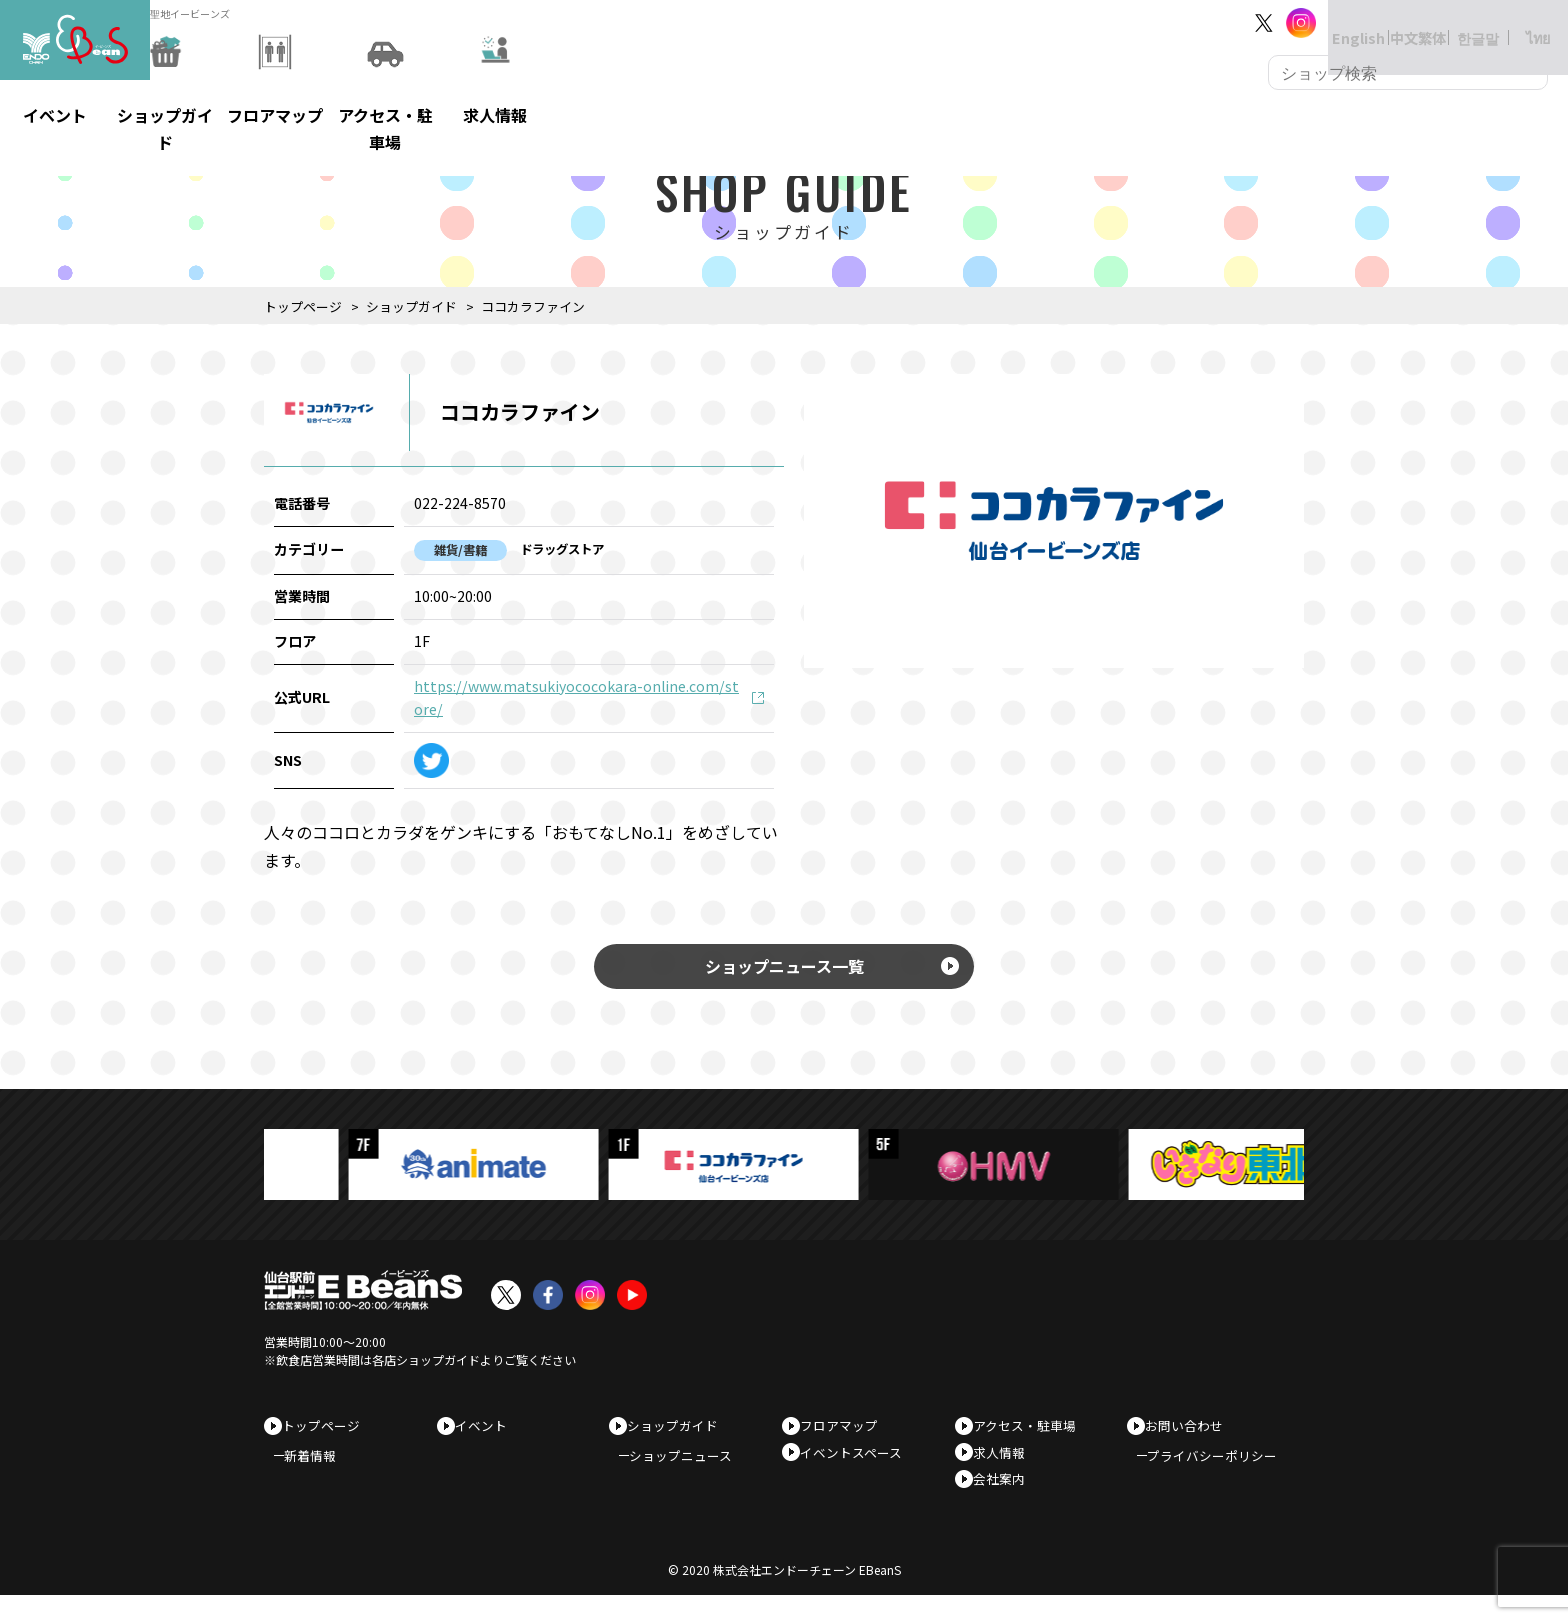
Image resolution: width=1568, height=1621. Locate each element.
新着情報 (320, 1472)
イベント (488, 1435)
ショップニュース (690, 1472)
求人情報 (1006, 1467)
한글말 (1458, 22)
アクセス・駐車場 (1031, 1435)
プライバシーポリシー (1222, 1472)
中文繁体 (1398, 22)
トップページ (303, 306)
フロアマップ (846, 1435)
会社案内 (1006, 1499)
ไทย (1518, 22)
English (1338, 22)
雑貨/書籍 (460, 550)
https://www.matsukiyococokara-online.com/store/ (576, 698)
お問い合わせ (1191, 1435)
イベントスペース (858, 1467)
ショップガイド (411, 306)
